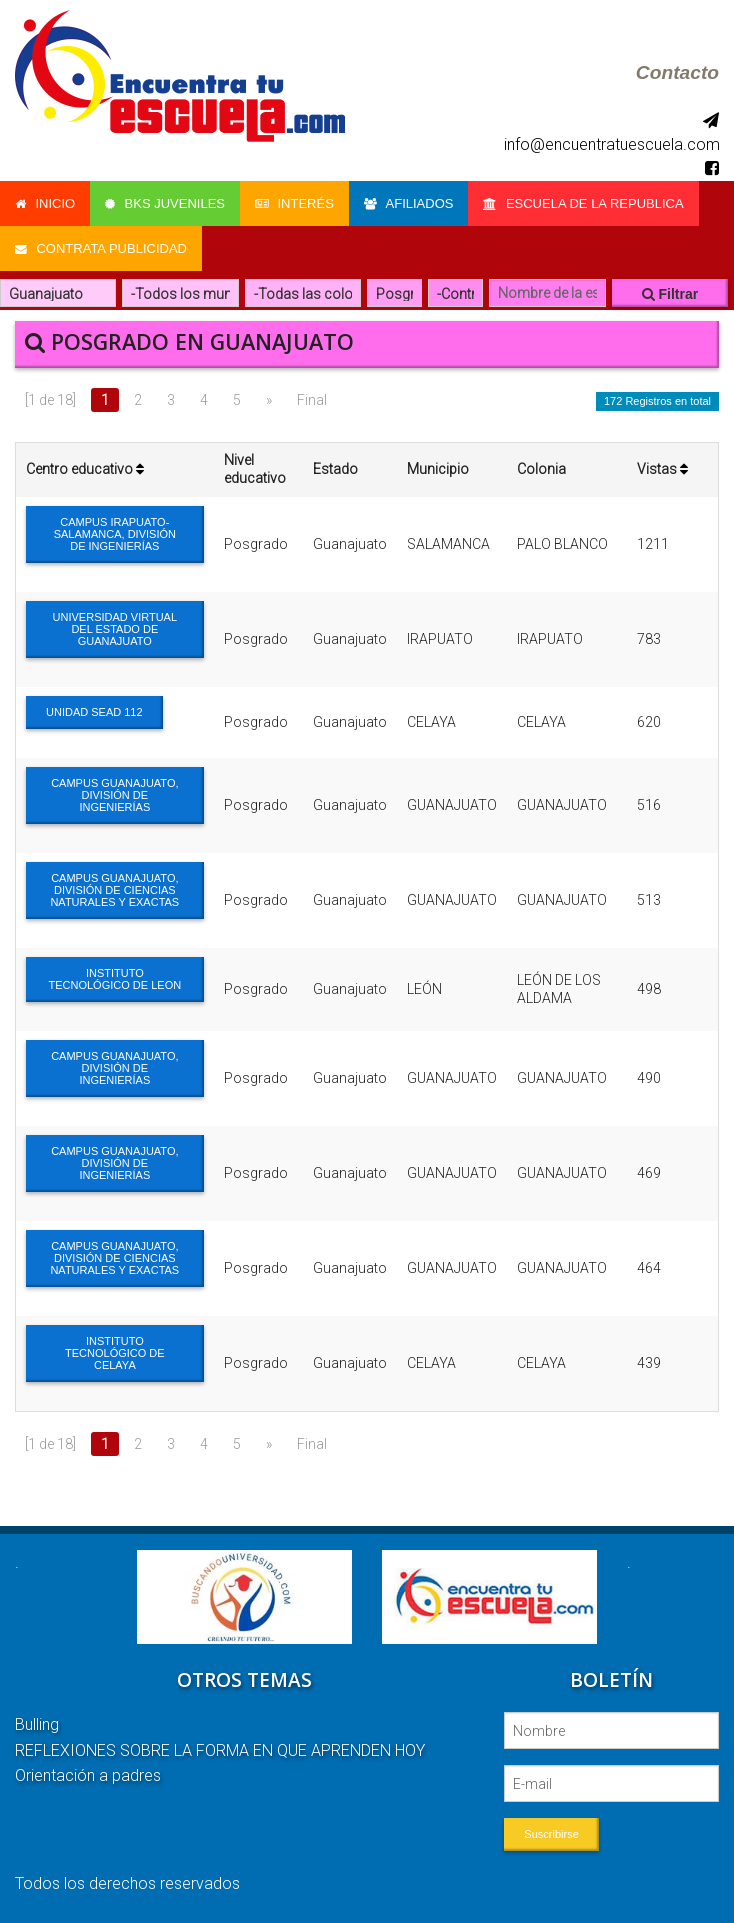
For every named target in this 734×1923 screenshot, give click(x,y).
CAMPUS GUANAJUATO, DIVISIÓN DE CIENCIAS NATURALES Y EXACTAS (114, 890)
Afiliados (409, 203)
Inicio (45, 203)
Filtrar (670, 294)
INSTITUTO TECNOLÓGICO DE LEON (115, 979)
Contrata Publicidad (101, 248)
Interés (294, 203)
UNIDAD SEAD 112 (94, 712)
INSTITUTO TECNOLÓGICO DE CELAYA (115, 1353)
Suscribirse (551, 1834)
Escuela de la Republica (584, 203)
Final (312, 400)
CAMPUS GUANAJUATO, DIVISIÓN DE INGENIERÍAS (114, 795)
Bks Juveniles (165, 203)
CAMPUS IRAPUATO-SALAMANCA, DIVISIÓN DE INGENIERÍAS (115, 534)
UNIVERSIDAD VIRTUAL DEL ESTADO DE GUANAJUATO (115, 629)
